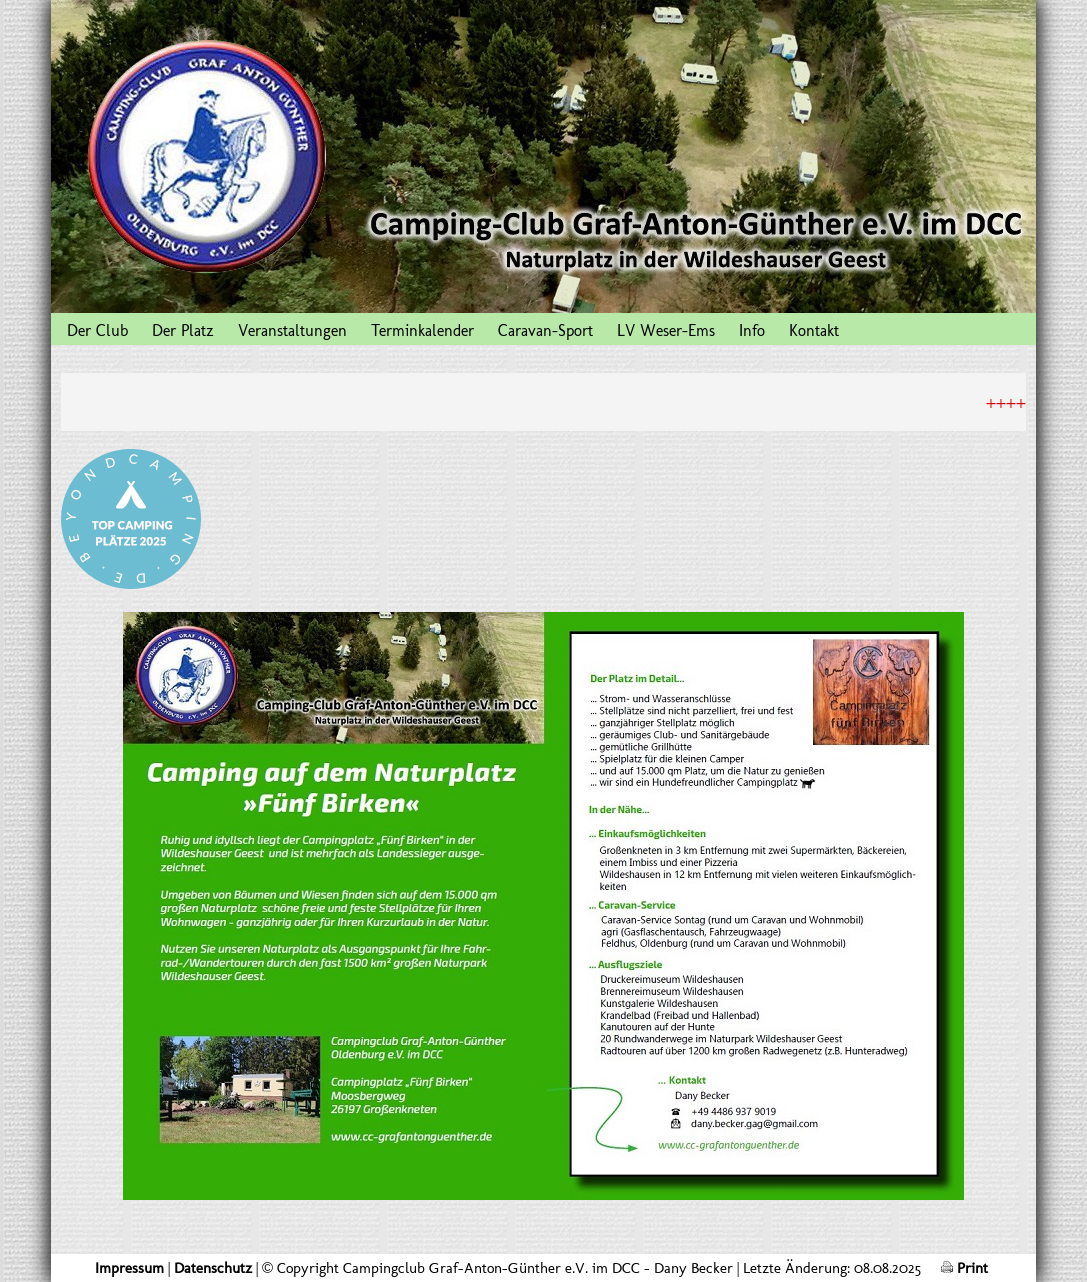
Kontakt (814, 330)
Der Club (97, 330)
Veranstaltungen (292, 330)
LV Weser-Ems (666, 330)
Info (752, 330)
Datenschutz (213, 1268)
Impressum (129, 1268)
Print (964, 1268)
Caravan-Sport (545, 330)
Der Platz (183, 330)
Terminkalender (422, 330)
